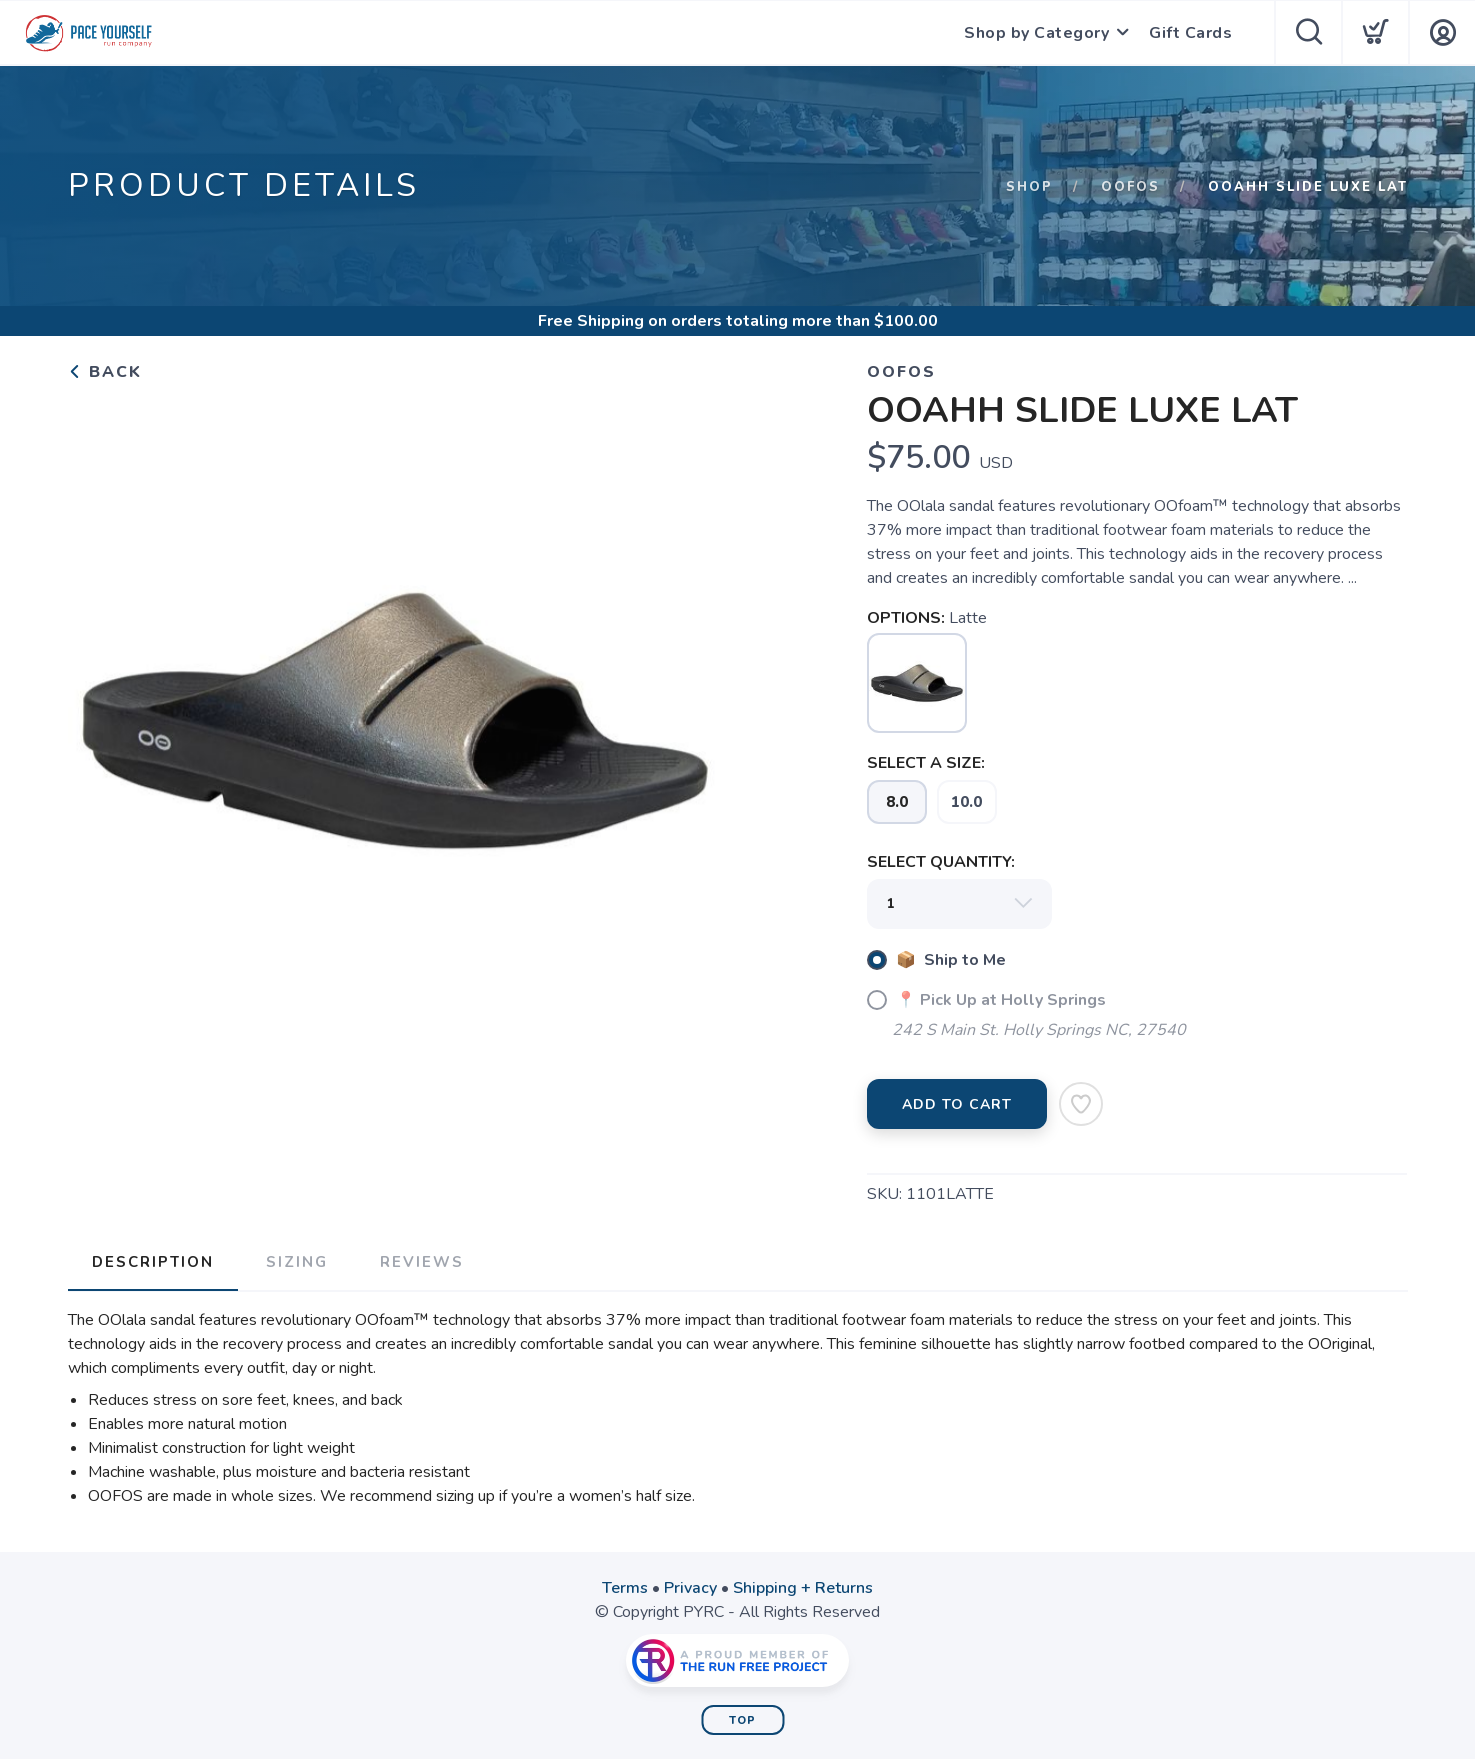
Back (105, 372)
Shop (1029, 187)
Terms (625, 1588)
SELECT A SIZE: (926, 763)
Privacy (690, 1588)
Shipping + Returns (803, 1588)
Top (742, 1720)
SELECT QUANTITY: (941, 862)
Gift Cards (1190, 33)
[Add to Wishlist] (1081, 1104)
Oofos (1130, 187)
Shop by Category (1036, 33)
